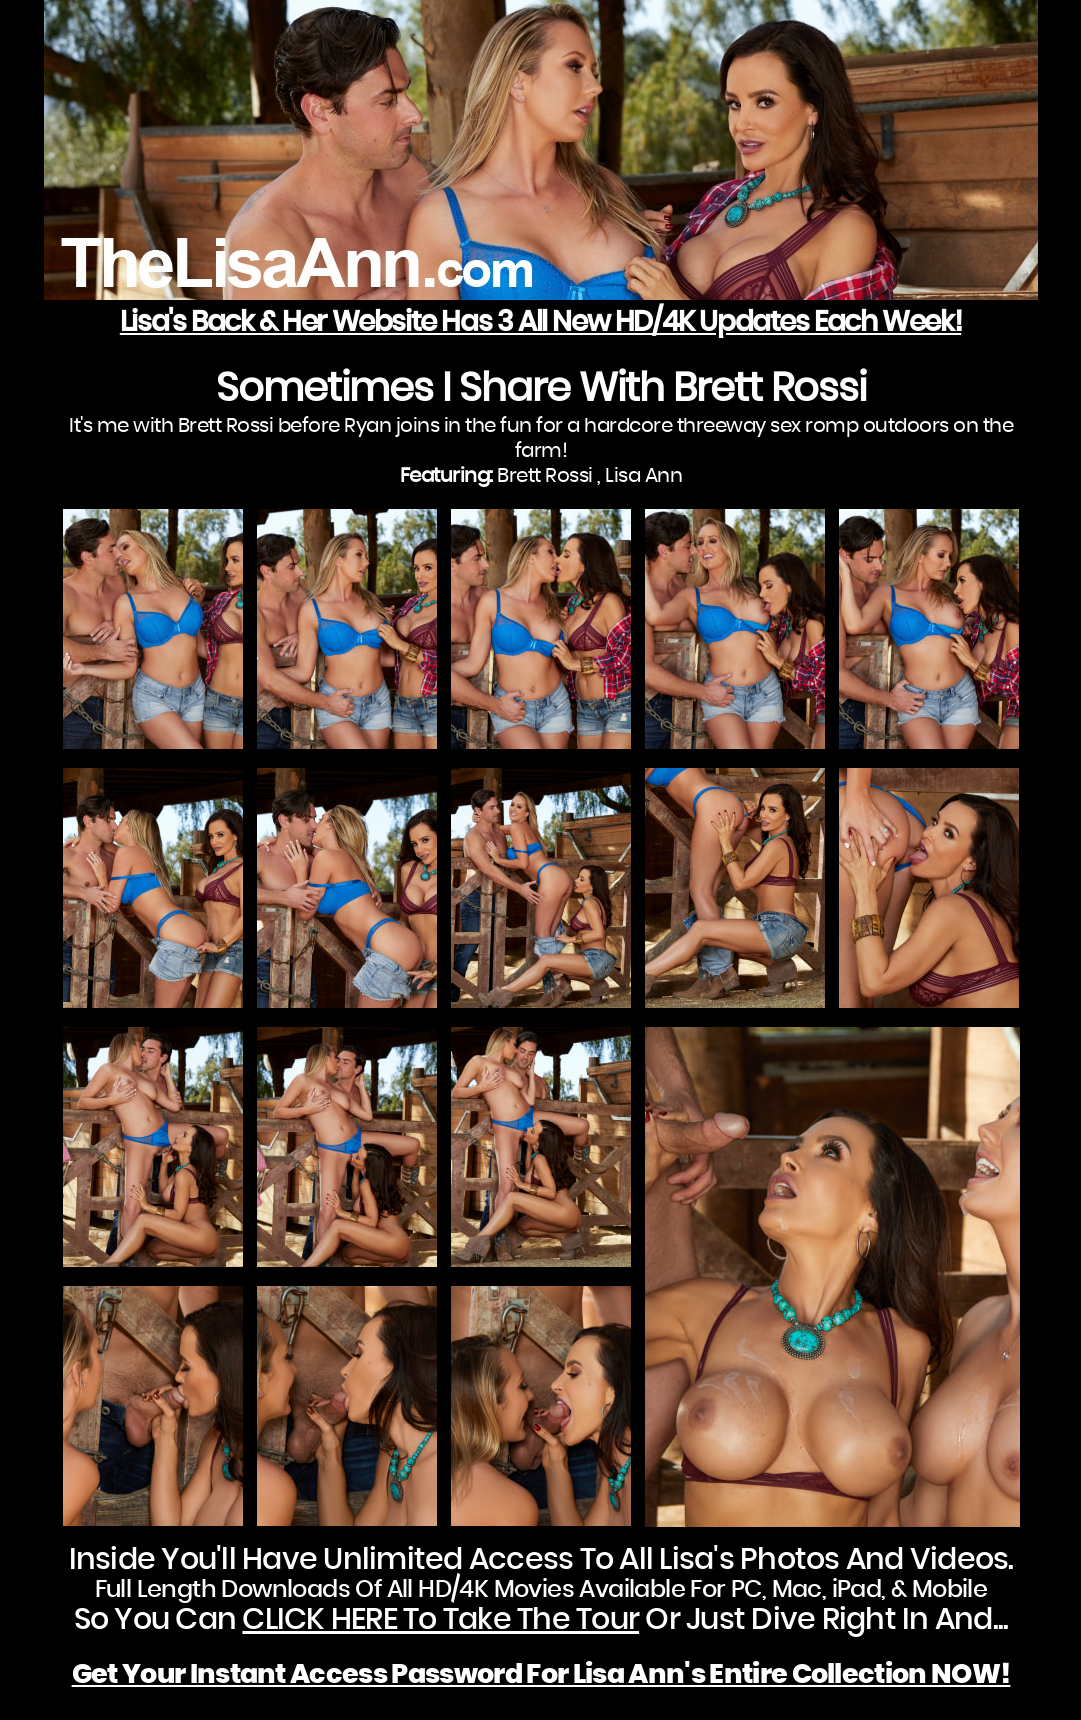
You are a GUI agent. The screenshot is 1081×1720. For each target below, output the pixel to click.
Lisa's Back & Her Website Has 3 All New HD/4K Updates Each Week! (540, 323)
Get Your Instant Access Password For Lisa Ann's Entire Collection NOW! (541, 1674)
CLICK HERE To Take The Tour (440, 1620)
